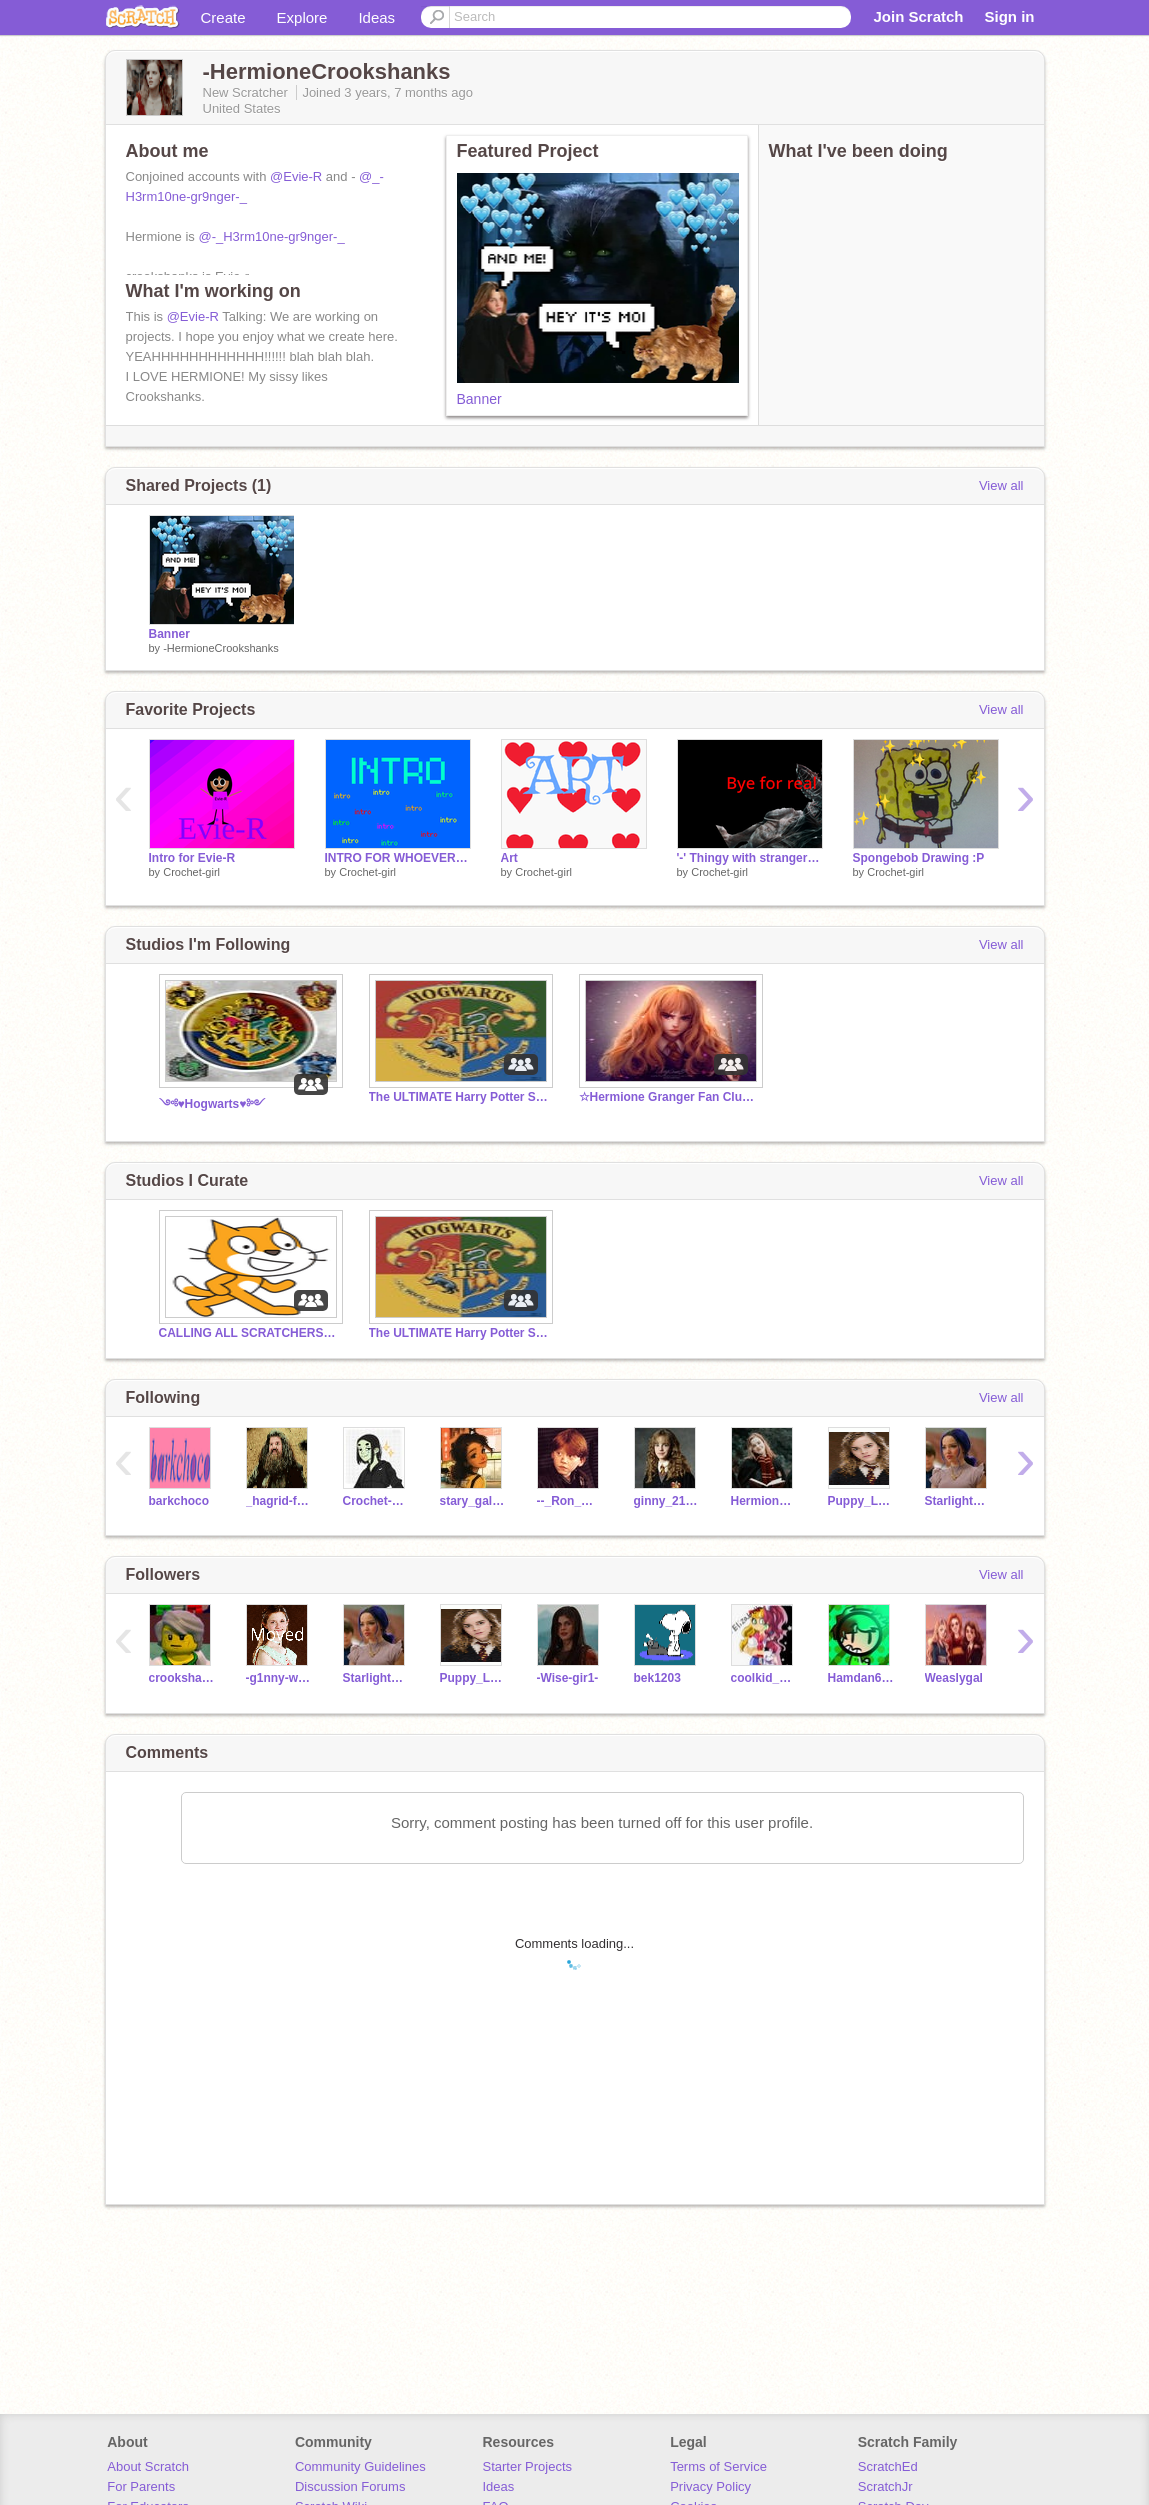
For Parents (141, 2486)
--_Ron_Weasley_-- (570, 1501)
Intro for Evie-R (192, 858)
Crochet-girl (191, 872)
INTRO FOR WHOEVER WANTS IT (398, 858)
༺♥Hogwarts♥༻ (212, 1104)
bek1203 (657, 1678)
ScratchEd (888, 2466)
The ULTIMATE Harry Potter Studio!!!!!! (459, 1097)
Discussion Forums (350, 2486)
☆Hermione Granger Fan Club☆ (669, 1097)
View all (1001, 485)
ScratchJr (885, 2486)
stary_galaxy (473, 1501)
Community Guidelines (360, 2466)
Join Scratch (918, 16)
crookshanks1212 (182, 1678)
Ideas (376, 17)
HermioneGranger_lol (764, 1501)
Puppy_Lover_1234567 (861, 1501)
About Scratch (148, 2466)
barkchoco (179, 1501)
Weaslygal (954, 1678)
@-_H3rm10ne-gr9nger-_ (271, 236)
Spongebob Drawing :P (919, 858)
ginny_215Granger (667, 1501)
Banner (479, 399)
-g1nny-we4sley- (279, 1678)
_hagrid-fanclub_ (279, 1501)
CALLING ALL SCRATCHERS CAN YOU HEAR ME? (249, 1333)
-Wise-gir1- (568, 1678)
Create (223, 17)
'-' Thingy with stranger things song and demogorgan (750, 858)
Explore (302, 17)
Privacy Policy (710, 2486)
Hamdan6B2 (861, 1678)
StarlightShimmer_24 (958, 1501)
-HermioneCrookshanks (221, 648)
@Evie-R (296, 176)
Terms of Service (718, 2466)
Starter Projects (528, 2466)
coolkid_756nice (764, 1678)
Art (509, 858)
